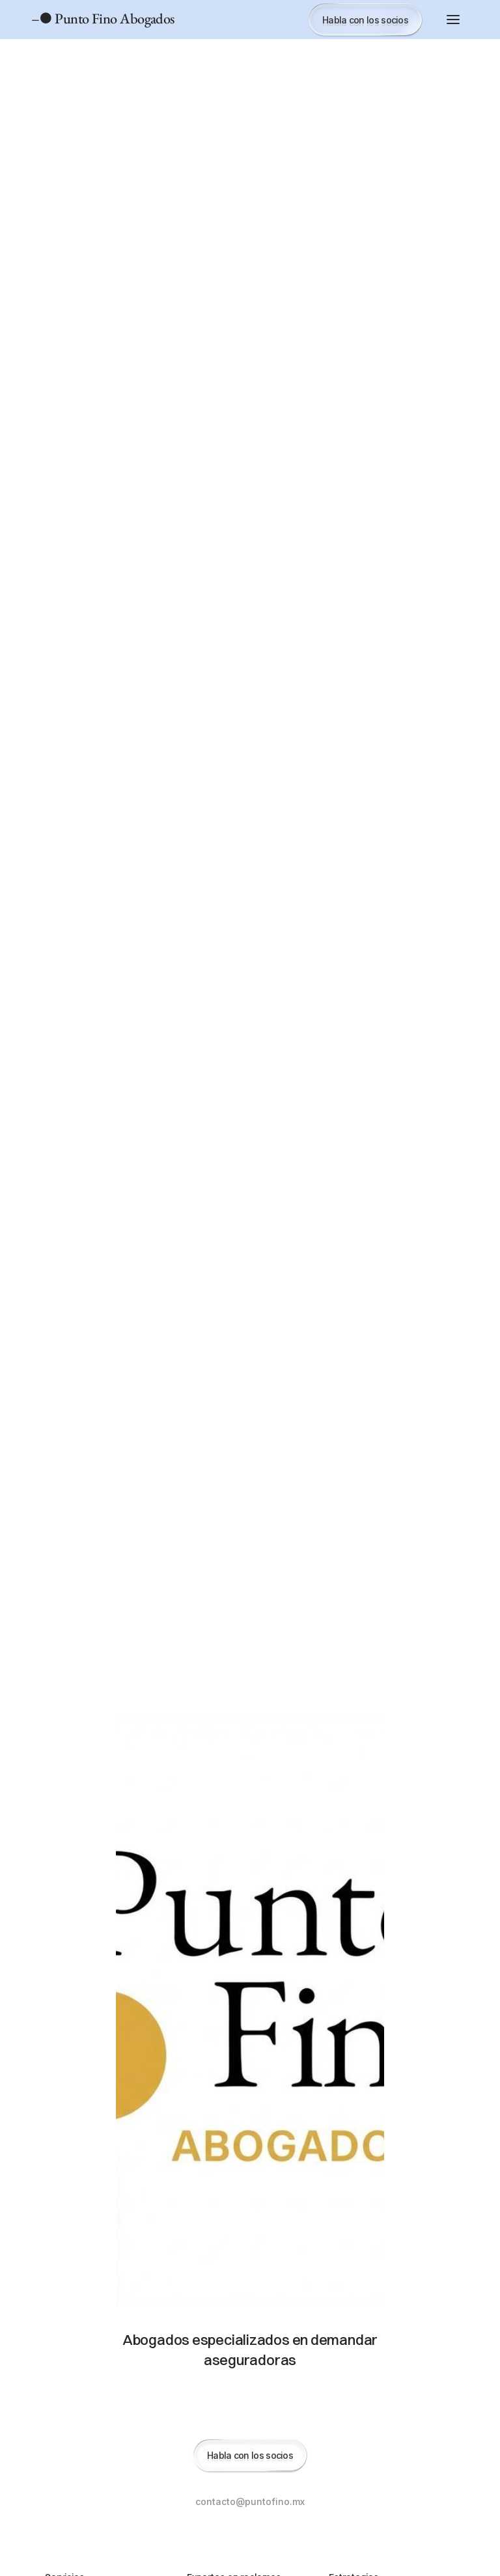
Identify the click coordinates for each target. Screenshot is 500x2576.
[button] (453, 19)
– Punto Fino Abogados (102, 18)
